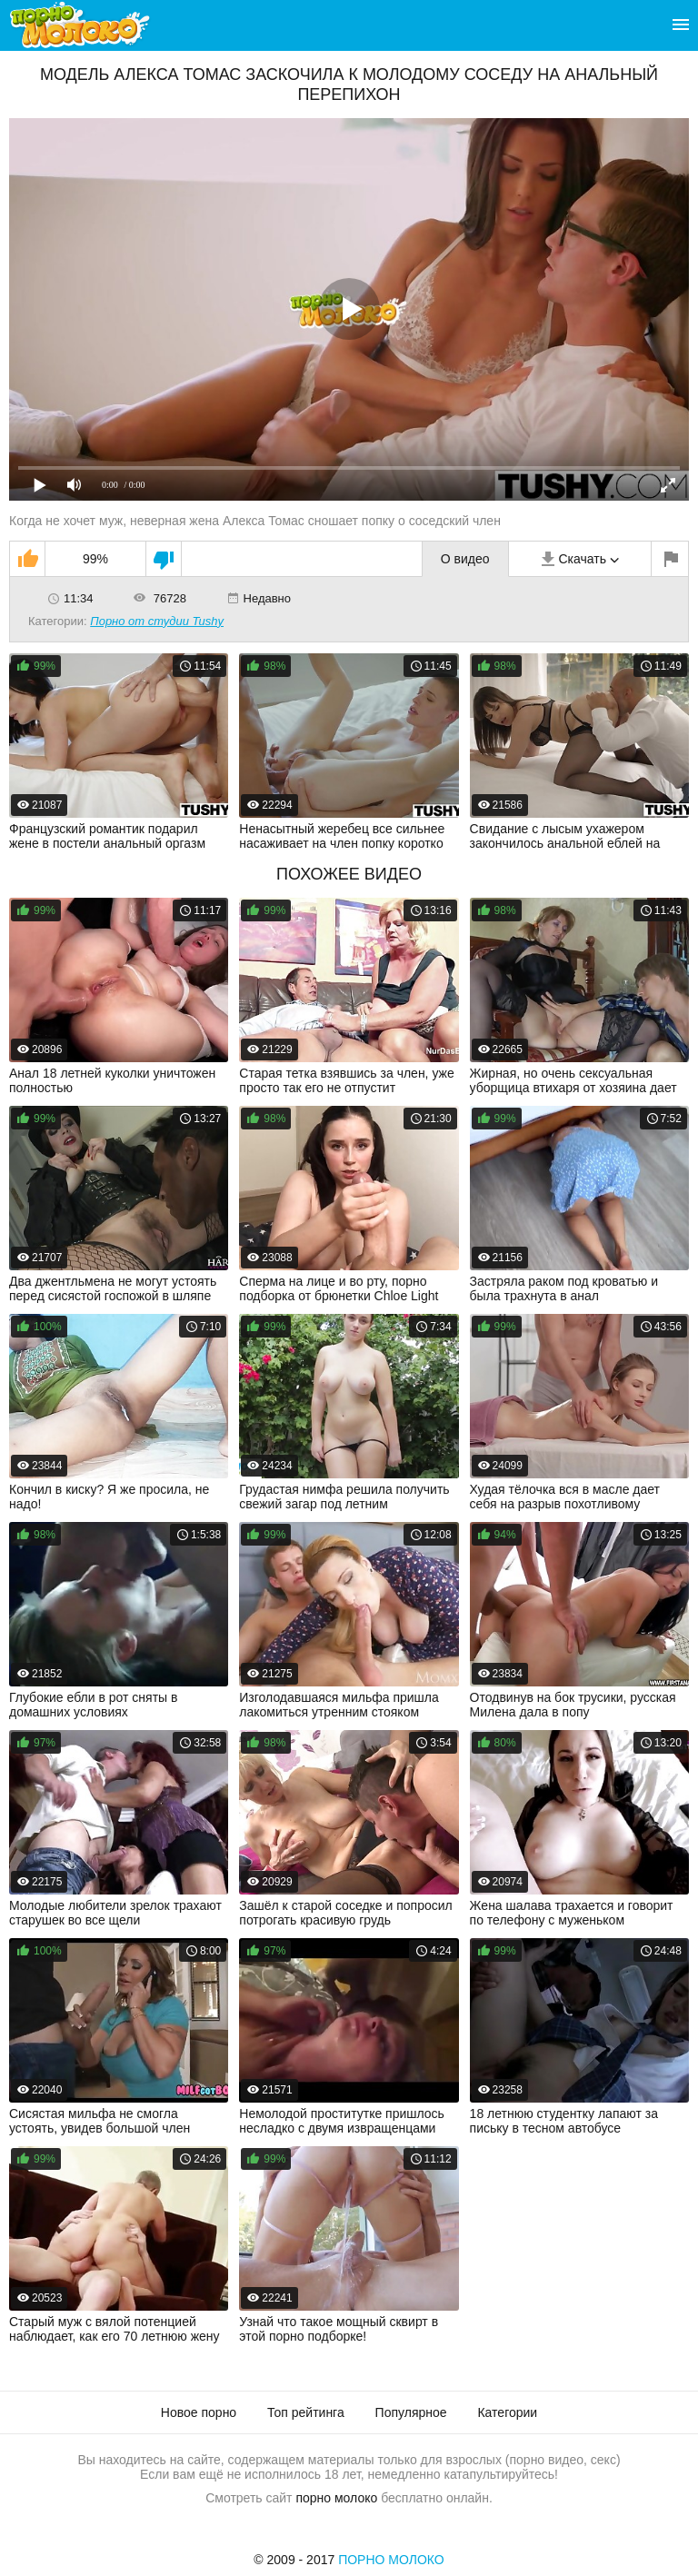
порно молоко (336, 2498)
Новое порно (198, 2412)
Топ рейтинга (305, 2412)
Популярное (411, 2412)
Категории (507, 2412)
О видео (465, 559)
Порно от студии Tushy (157, 621)
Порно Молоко (391, 2559)
